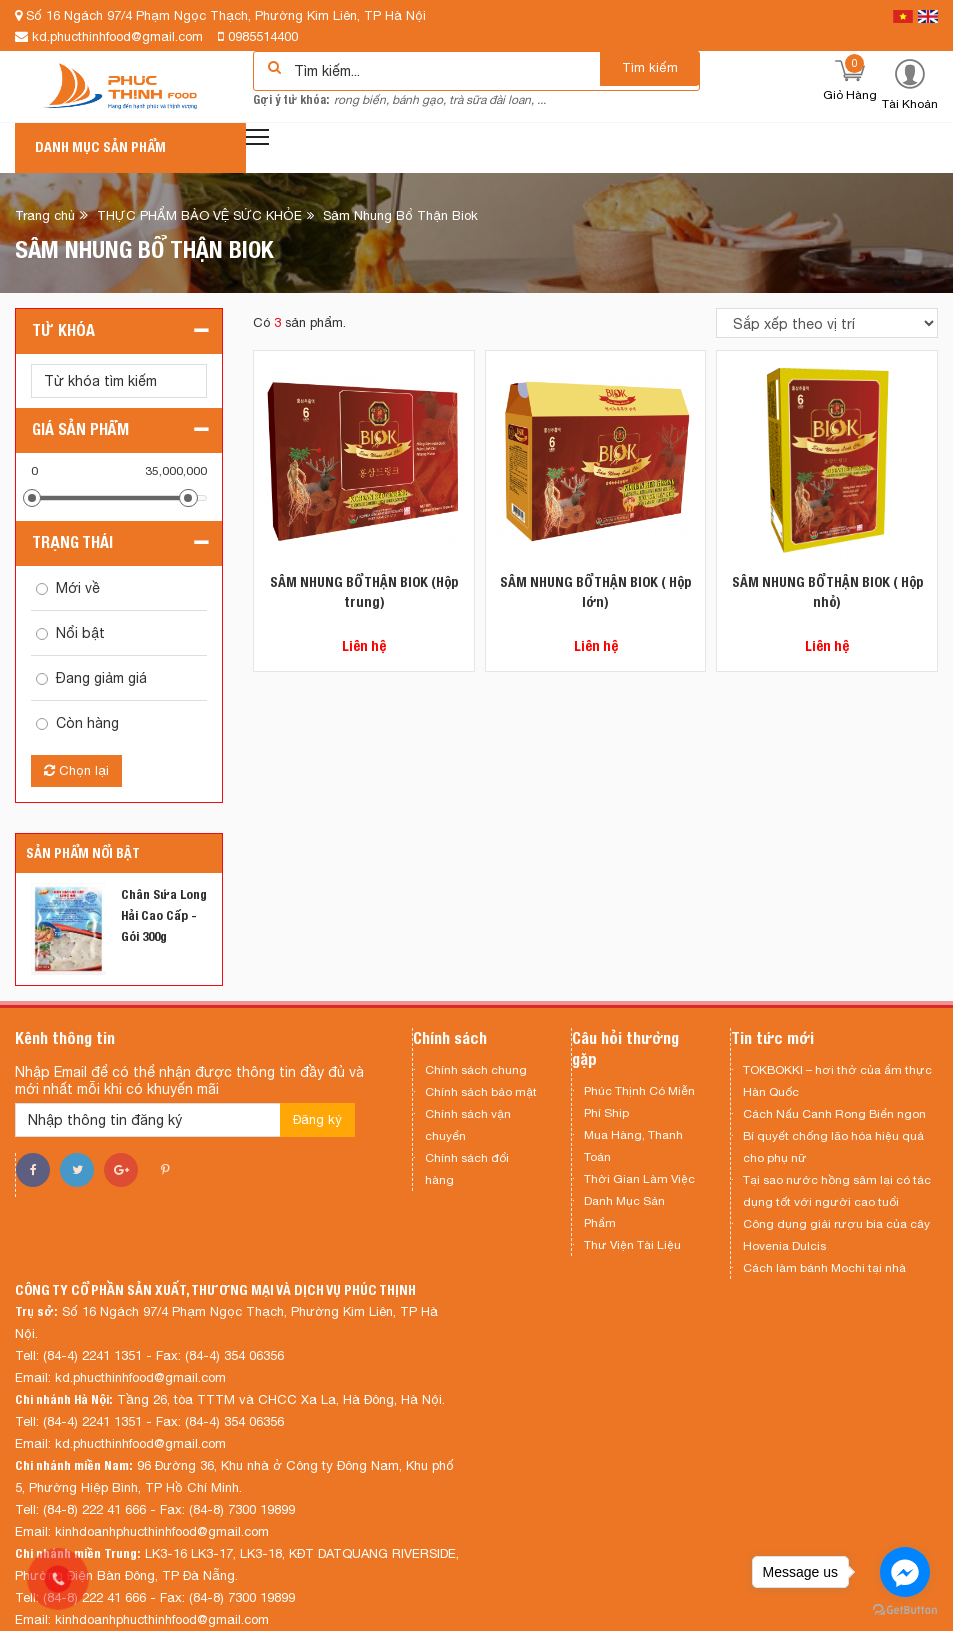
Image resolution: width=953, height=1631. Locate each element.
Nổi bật (80, 633)
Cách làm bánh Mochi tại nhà (824, 1268)
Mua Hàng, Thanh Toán (633, 1146)
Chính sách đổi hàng (467, 1169)
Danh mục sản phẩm (100, 147)
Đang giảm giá (101, 678)
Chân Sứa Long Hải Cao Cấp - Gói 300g (164, 915)
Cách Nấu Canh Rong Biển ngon (834, 1114)
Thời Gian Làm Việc (639, 1179)
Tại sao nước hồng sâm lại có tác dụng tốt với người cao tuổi (837, 1191)
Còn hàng (87, 723)
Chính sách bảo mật (481, 1092)
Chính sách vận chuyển (468, 1125)
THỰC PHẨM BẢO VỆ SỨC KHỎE (199, 215)
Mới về (78, 588)
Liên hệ (364, 646)
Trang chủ (45, 215)
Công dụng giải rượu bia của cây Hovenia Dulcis (836, 1235)
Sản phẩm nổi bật (83, 853)
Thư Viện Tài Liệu (632, 1245)
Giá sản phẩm (80, 429)
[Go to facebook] (905, 1572)
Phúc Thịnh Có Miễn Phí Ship (639, 1102)
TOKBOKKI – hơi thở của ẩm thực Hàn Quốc (837, 1081)
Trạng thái (72, 542)
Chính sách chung (476, 1070)
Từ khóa (63, 330)
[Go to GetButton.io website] (905, 1610)
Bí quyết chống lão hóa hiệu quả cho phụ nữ (833, 1147)
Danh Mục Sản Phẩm (624, 1212)
